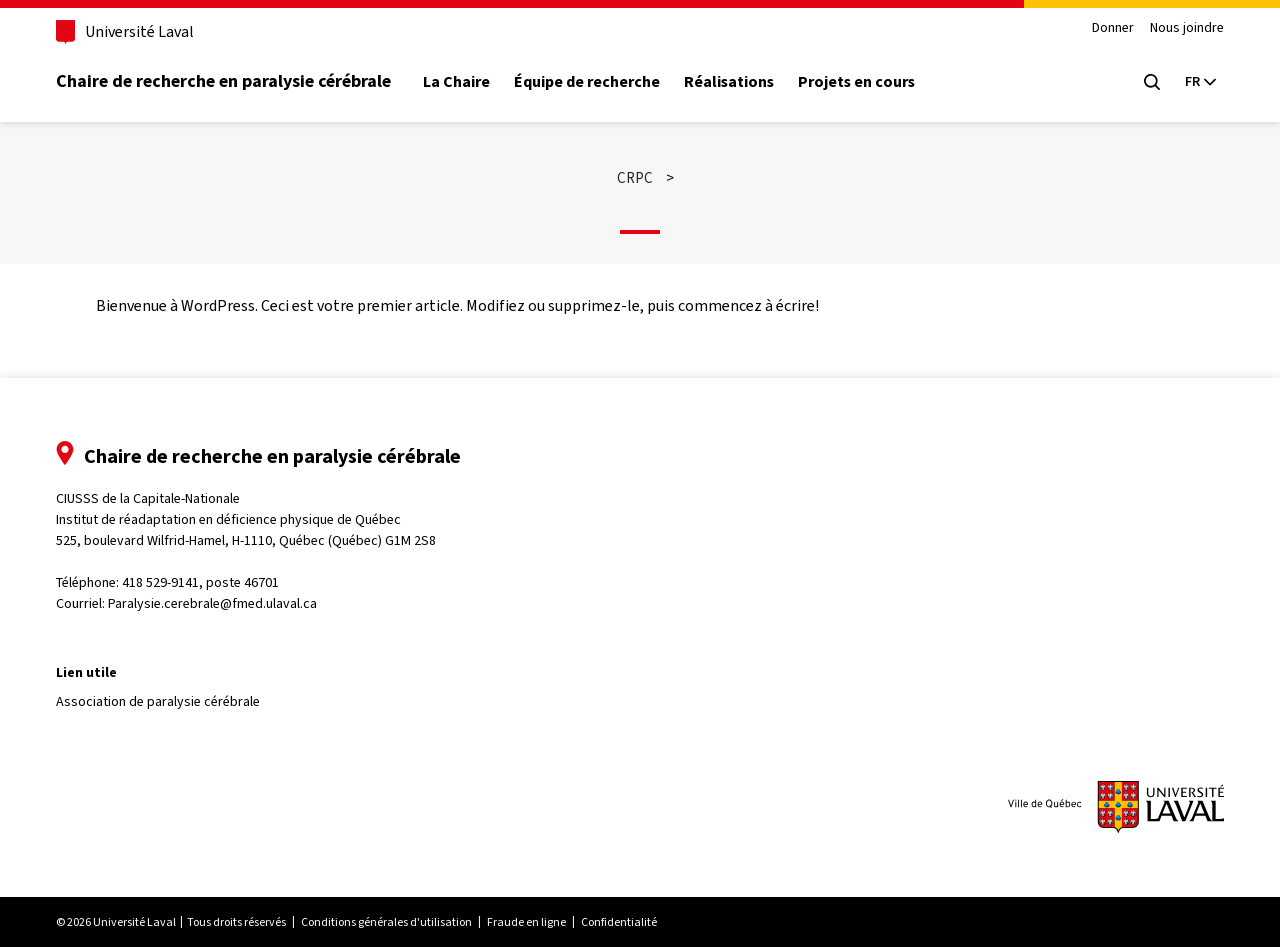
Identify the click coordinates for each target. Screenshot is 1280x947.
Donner (1113, 28)
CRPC (635, 178)
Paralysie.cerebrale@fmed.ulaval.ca (212, 603)
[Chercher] (1152, 82)
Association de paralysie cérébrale (158, 701)
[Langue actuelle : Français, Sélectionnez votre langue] (1200, 82)
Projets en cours (856, 82)
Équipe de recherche (587, 82)
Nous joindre (1187, 28)
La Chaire (456, 82)
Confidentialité (619, 922)
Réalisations (729, 82)
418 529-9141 (160, 582)
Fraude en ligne (526, 922)
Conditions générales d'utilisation (386, 922)
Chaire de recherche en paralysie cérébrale (223, 81)
